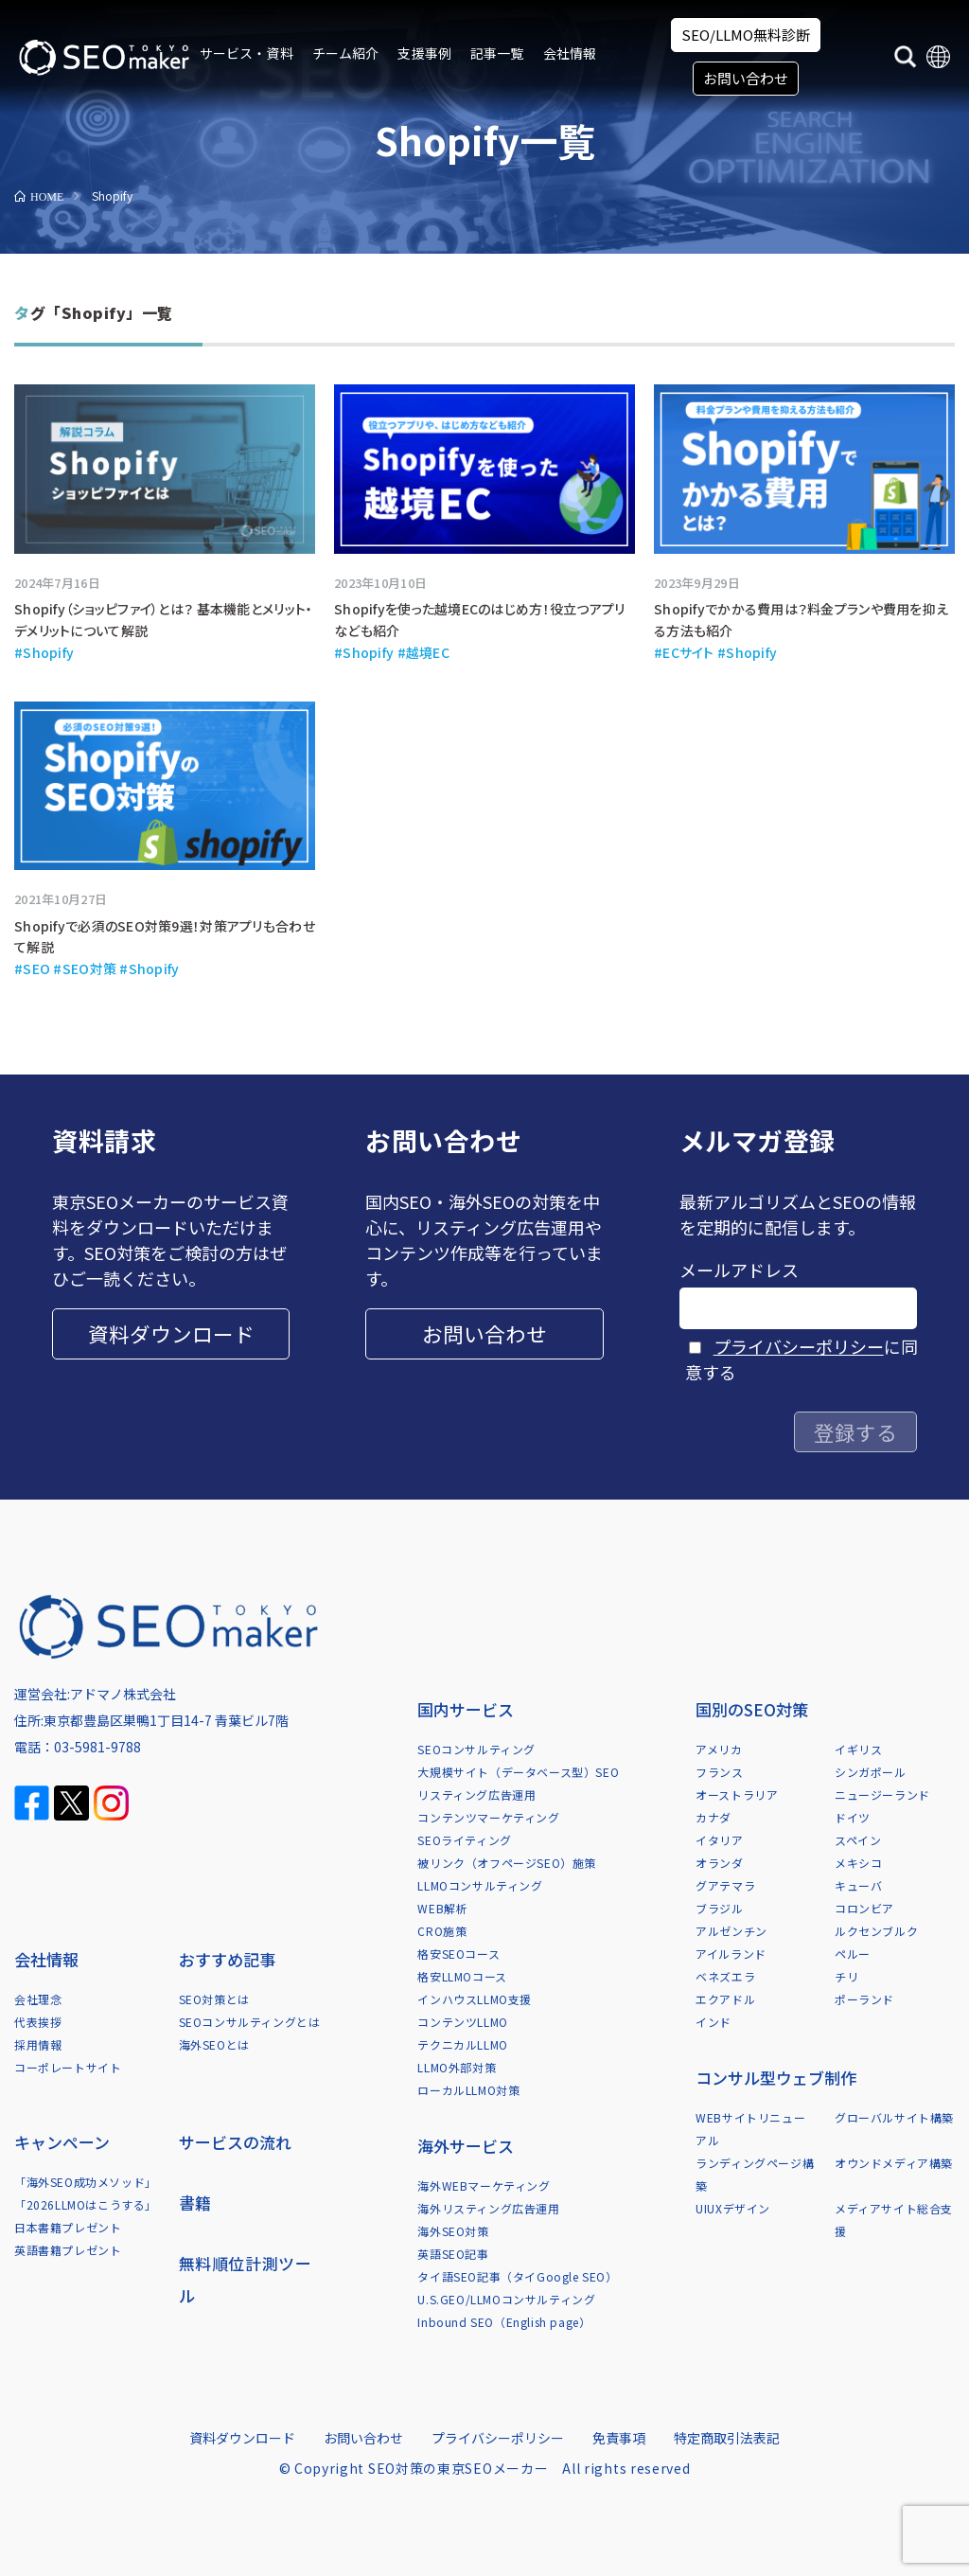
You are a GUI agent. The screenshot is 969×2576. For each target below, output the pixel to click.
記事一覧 (497, 53)
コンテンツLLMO (462, 2022)
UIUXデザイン (733, 2208)
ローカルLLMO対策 (468, 2090)
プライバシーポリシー (799, 1346)
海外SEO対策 (452, 2231)
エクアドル (725, 1999)
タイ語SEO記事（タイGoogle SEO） (517, 2276)
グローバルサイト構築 (894, 2117)
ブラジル (719, 1908)
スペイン (858, 1840)
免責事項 (618, 2437)
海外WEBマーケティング (483, 2185)
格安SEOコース (458, 1953)
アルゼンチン (731, 1931)
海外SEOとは (214, 2044)
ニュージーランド (882, 1794)
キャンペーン (62, 2142)
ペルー (853, 1953)
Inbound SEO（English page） (503, 2322)
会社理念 (38, 1999)
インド (713, 2022)
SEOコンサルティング (476, 1749)
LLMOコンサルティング (479, 1885)
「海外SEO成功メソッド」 (85, 2182)
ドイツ (853, 1817)
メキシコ (858, 1863)
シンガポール (871, 1772)
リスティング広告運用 (476, 1794)
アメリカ (719, 1749)
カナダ (713, 1817)
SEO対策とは (214, 1999)
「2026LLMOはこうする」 (85, 2204)
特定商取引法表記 (727, 2437)
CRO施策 (442, 1931)
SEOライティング (464, 1840)
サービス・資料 (246, 53)
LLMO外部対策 (456, 2067)
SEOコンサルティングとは (250, 2022)
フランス (719, 1772)
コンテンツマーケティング (488, 1817)
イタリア (719, 1840)
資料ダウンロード (171, 1333)
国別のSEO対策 (752, 1709)
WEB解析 (442, 1908)
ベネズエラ (725, 1976)
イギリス (858, 1749)
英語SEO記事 (452, 2254)
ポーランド (864, 1999)
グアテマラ (725, 1885)
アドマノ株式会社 (123, 1693)
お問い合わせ (745, 78)
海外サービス (465, 2146)
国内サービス (465, 1709)
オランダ (719, 1863)
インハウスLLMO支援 (474, 1999)
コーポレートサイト (67, 2067)
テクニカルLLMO (462, 2044)
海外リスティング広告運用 (488, 2208)
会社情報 (570, 53)
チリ (846, 1976)
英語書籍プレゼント (67, 2250)
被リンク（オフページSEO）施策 (506, 1863)
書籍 (195, 2202)
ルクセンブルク (876, 1931)
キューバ (858, 1885)
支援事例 (424, 53)
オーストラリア (737, 1794)
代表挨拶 (38, 2022)
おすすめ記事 (227, 1959)
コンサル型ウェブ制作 (776, 2077)
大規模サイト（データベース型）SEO (518, 1772)
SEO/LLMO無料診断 (745, 34)
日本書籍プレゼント (67, 2227)
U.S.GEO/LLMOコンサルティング (506, 2299)
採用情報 (38, 2044)
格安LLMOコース (461, 1976)
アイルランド (731, 1953)
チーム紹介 (345, 53)
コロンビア (864, 1908)
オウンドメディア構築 (894, 2163)
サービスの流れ (235, 2142)
